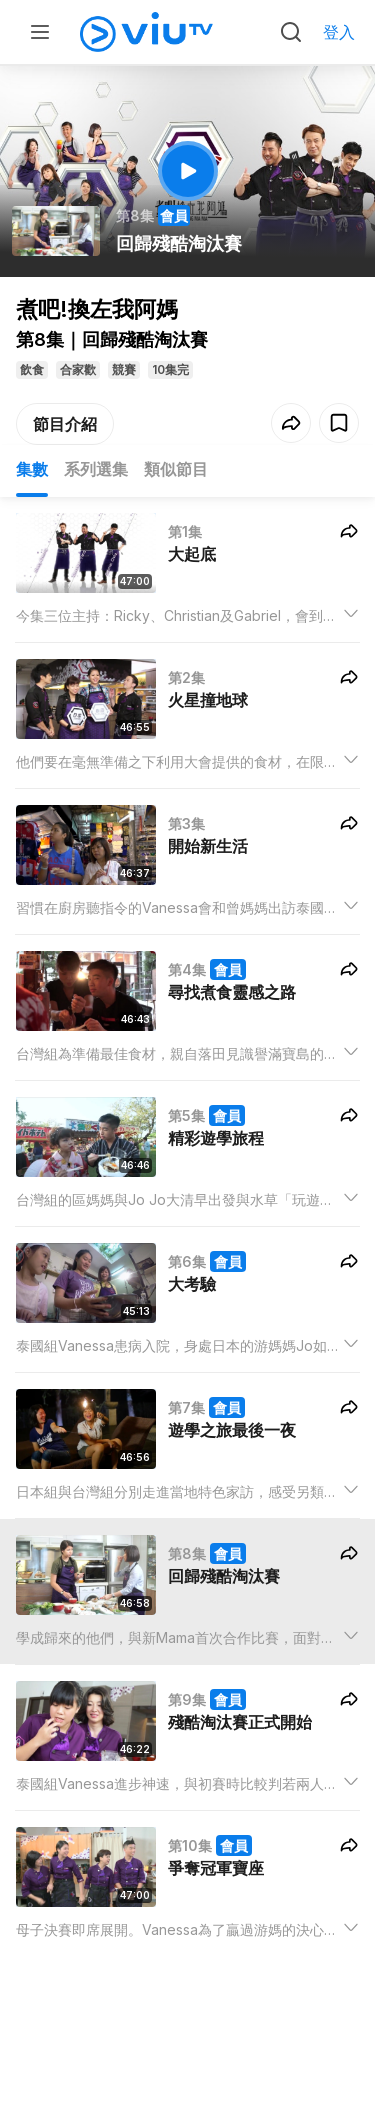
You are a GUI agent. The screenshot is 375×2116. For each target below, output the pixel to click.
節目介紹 (65, 424)
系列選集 (96, 469)
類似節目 (176, 469)
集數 (32, 469)
